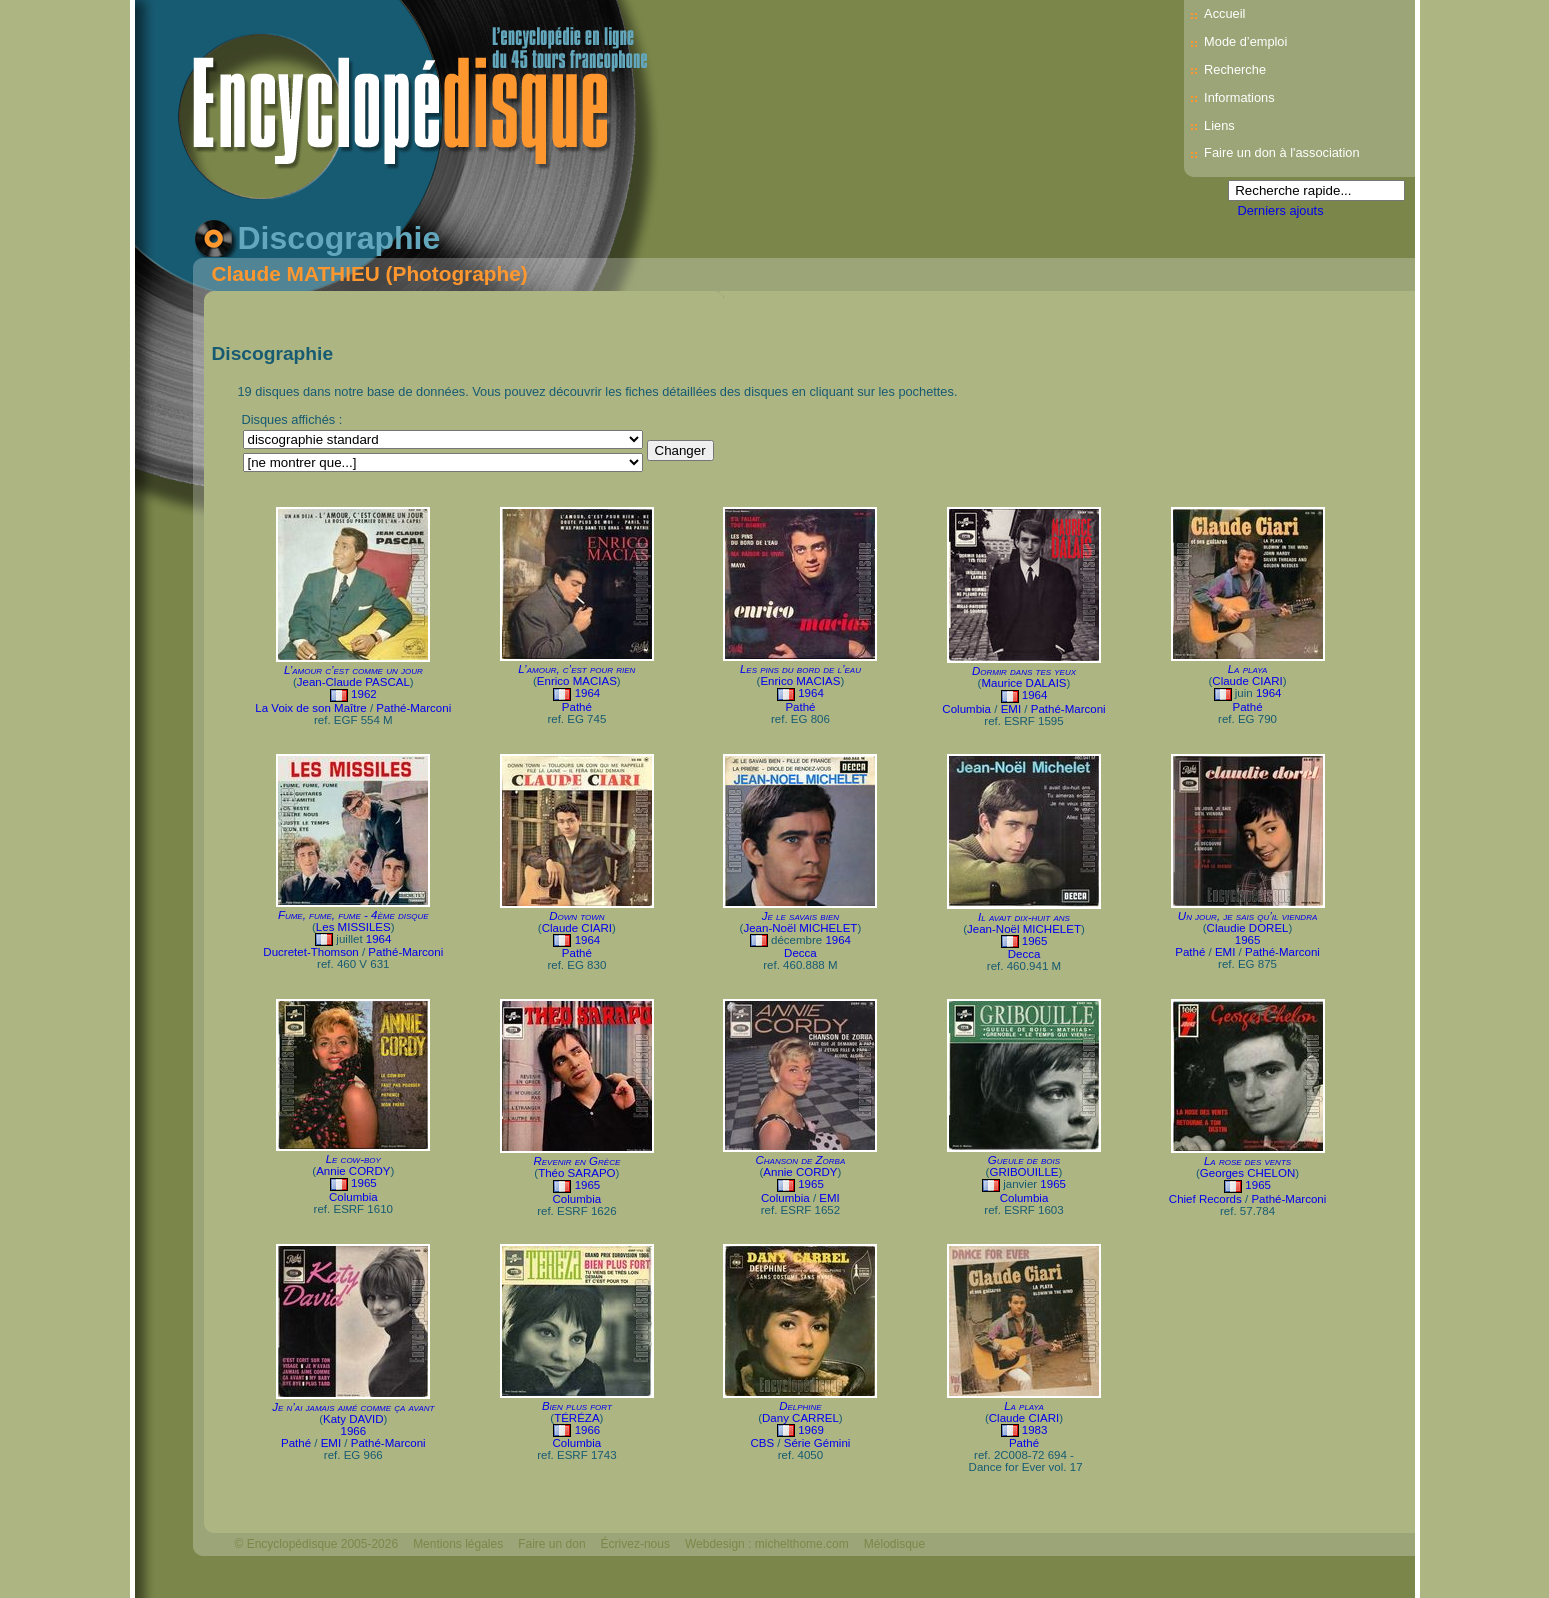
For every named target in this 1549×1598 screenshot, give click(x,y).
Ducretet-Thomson (310, 952)
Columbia (966, 709)
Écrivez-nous (635, 1544)
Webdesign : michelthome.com (767, 1544)
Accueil (1224, 13)
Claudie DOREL (1248, 928)
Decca (800, 953)
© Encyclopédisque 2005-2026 (317, 1544)
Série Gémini (817, 1443)
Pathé (577, 707)
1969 (811, 1430)
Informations (1239, 97)
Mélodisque (894, 1544)
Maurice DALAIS (1023, 683)
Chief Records (1205, 1199)
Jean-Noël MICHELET (800, 928)
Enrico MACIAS (577, 681)
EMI (1011, 709)
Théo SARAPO (576, 1173)
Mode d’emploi (1245, 41)
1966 (353, 1431)
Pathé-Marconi (413, 708)
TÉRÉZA (576, 1418)
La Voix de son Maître (310, 708)
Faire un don (551, 1544)
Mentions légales (458, 1544)
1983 (1035, 1430)
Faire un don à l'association (1281, 152)
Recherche (1235, 69)
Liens (1219, 125)
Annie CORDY (353, 1171)
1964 (588, 693)
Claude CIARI (1247, 681)
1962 (364, 694)
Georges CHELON (1247, 1173)
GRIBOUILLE (1023, 1172)
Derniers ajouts (1281, 210)
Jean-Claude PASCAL (353, 682)
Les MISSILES (353, 927)
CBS (762, 1443)
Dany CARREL (800, 1418)
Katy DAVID (353, 1419)
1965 (1035, 941)
